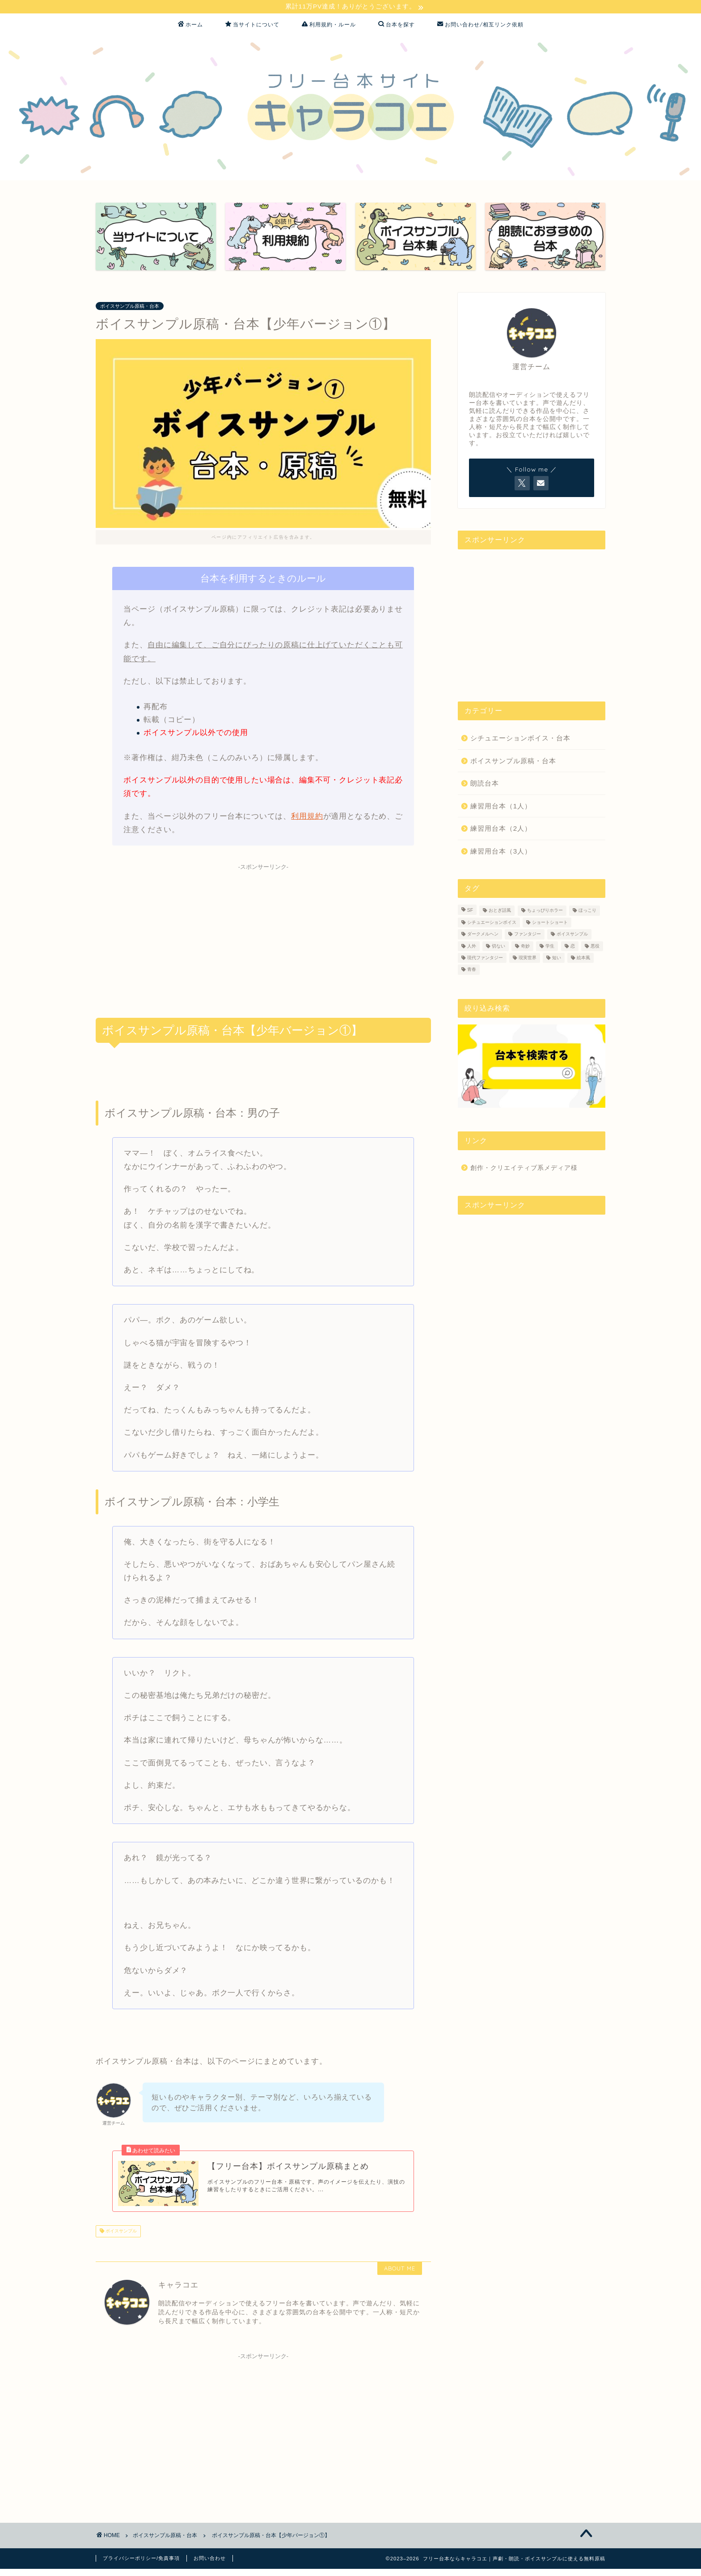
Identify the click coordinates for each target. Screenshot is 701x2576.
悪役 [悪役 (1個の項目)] (595, 947)
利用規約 (307, 817)
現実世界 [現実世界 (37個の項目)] (527, 958)
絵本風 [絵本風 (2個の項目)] (583, 958)
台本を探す (396, 26)
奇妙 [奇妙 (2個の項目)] (525, 947)
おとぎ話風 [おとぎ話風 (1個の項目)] (500, 912)
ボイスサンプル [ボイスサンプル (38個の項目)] (572, 935)
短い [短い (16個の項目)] (556, 958)
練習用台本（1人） (501, 807)
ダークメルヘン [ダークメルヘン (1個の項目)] (482, 935)
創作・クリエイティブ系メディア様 (524, 1169)
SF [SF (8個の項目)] (470, 912)
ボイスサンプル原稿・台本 (129, 307)
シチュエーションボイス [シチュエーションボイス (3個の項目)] (491, 923)
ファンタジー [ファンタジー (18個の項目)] (527, 935)
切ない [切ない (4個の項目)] (498, 947)
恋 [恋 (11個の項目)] (572, 947)
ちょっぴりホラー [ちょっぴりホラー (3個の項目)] (545, 912)
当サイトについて (252, 26)
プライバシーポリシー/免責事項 (141, 2565)
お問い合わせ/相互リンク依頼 (480, 26)
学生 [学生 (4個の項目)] (549, 947)
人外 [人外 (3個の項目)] (471, 947)
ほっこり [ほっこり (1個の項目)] (587, 912)
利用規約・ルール (329, 26)
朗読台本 (484, 784)
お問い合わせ (210, 2565)
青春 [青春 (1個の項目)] (471, 971)
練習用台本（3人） (501, 852)
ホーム (190, 26)
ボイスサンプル (120, 2238)
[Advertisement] (263, 938)
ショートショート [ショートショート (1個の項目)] (550, 923)
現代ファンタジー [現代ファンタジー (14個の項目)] (485, 958)
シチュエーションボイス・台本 (520, 739)
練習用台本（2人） (501, 829)
